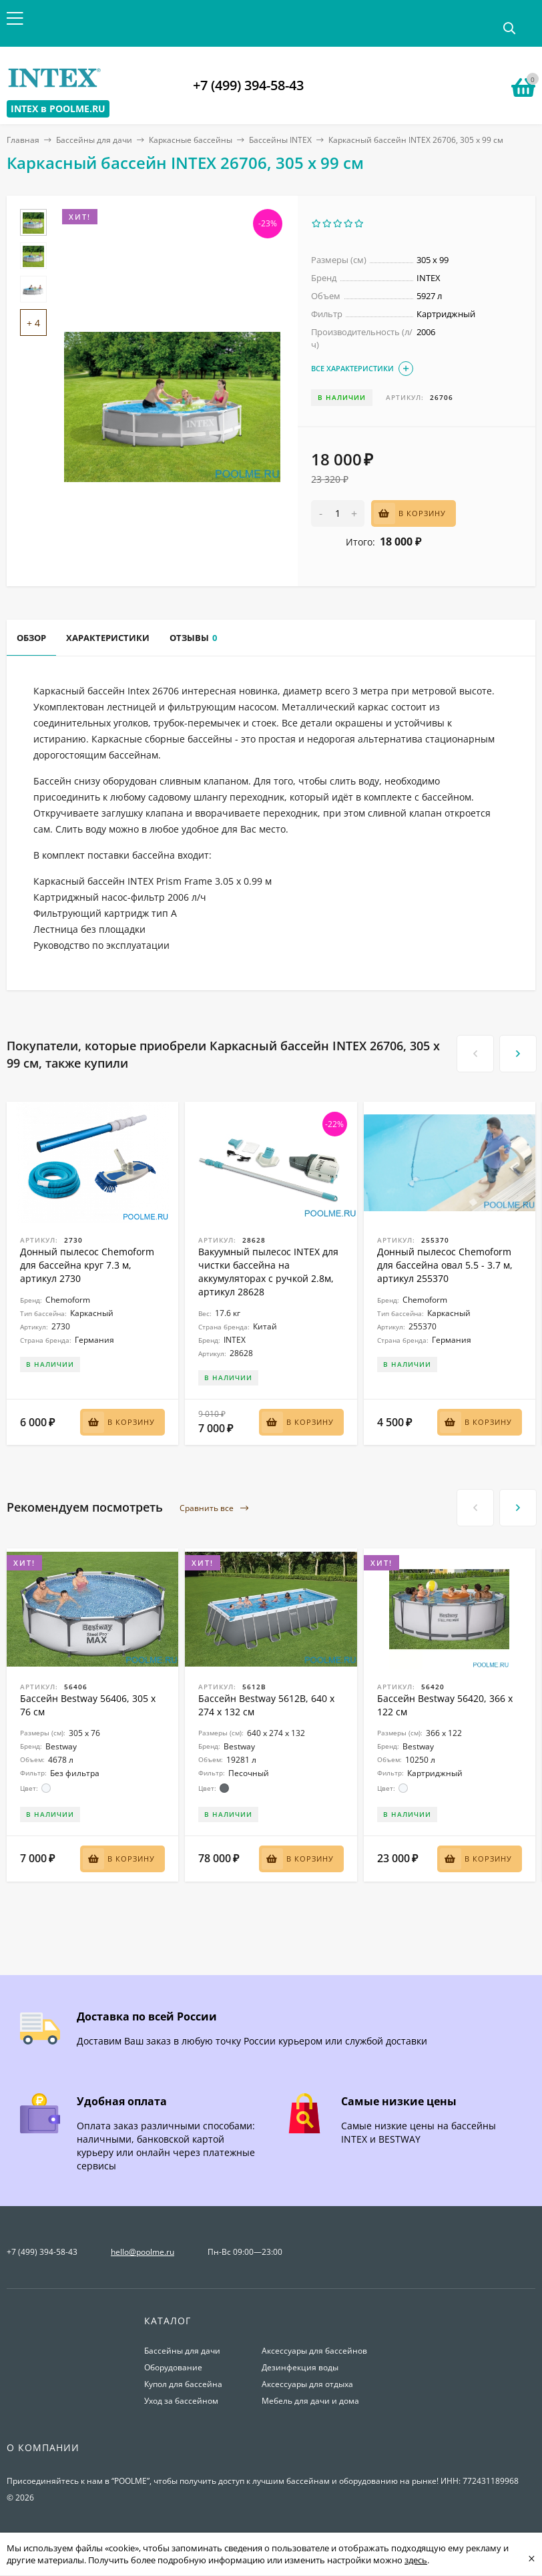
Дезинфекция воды (300, 2367)
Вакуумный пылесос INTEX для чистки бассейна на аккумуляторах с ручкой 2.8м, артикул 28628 (268, 1271)
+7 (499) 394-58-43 (248, 85)
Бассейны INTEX (280, 140)
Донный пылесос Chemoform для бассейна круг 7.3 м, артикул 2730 (87, 1265)
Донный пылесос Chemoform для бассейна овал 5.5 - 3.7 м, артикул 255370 (445, 1265)
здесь (415, 2560)
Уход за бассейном (181, 2400)
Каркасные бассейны (190, 140)
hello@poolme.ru (142, 2252)
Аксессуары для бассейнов (314, 2350)
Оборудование (173, 2367)
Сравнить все (214, 1508)
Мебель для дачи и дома (310, 2400)
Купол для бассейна (183, 2384)
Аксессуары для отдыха (307, 2384)
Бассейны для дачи (94, 140)
